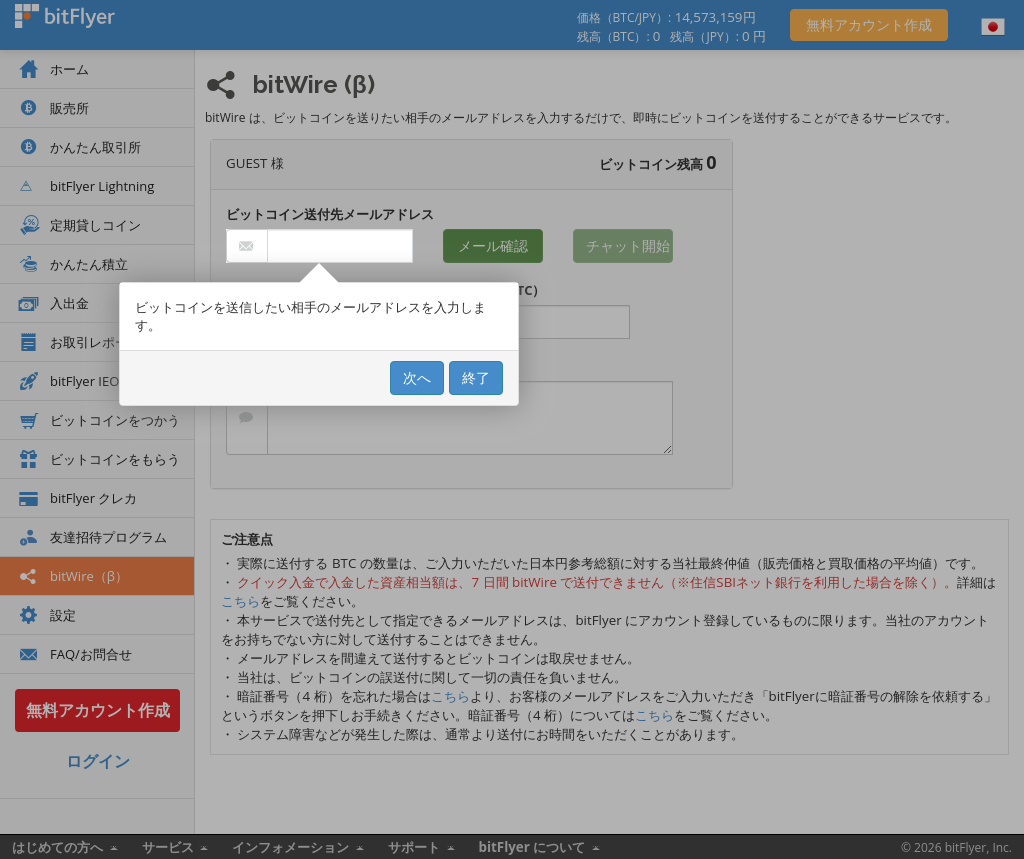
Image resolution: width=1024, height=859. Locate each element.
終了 (476, 377)
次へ (417, 377)
